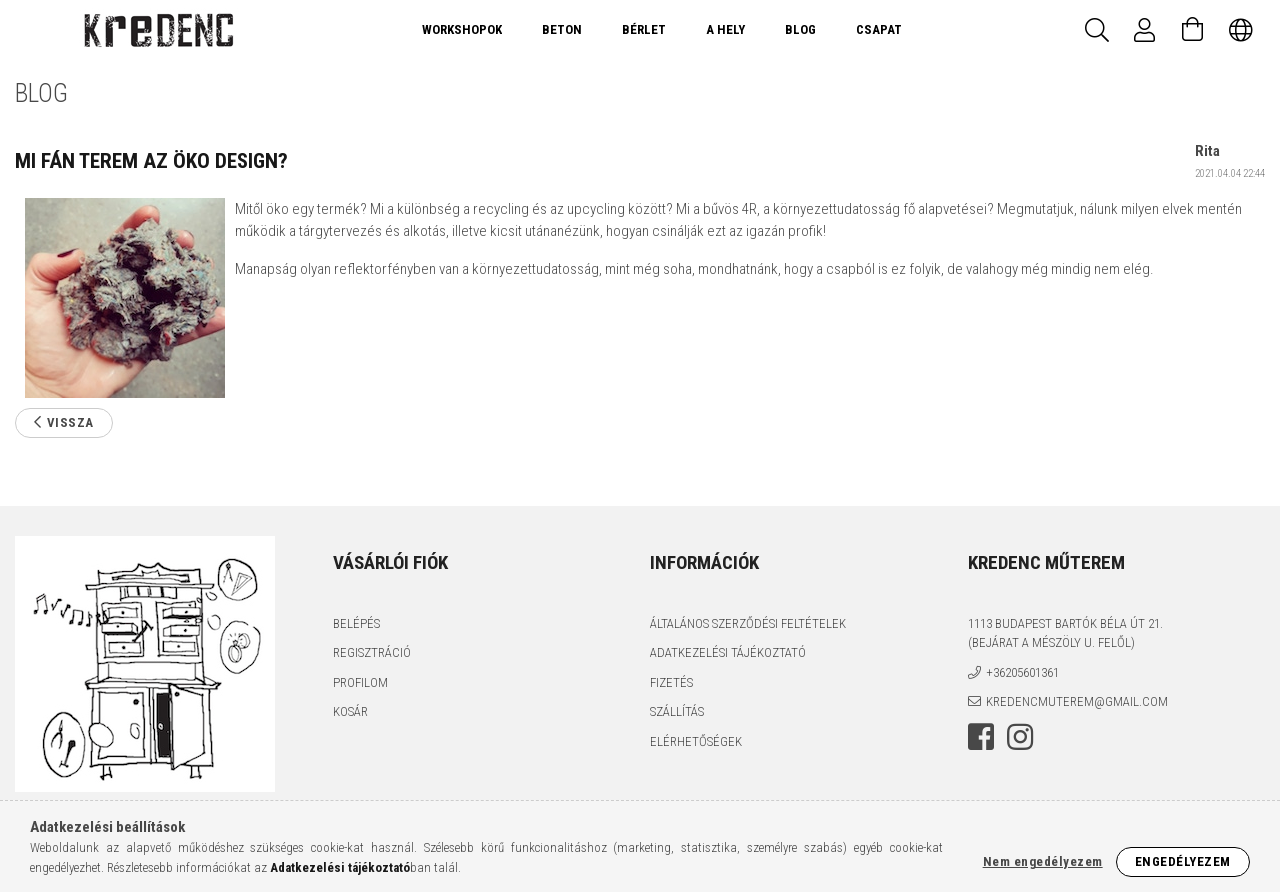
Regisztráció (372, 652)
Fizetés (671, 682)
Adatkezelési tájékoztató (728, 652)
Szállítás (677, 711)
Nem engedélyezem (1043, 861)
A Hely (725, 29)
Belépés (356, 623)
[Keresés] (1097, 30)
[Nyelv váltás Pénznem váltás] (1241, 30)
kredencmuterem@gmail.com (1077, 701)
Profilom (360, 682)
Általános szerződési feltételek (748, 623)
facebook (981, 737)
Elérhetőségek (696, 741)
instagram (1020, 737)
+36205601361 (1022, 672)
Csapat (879, 29)
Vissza (70, 422)
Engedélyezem (1183, 861)
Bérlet (644, 29)
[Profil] (1145, 30)
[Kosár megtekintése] (1193, 30)
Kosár (350, 711)
